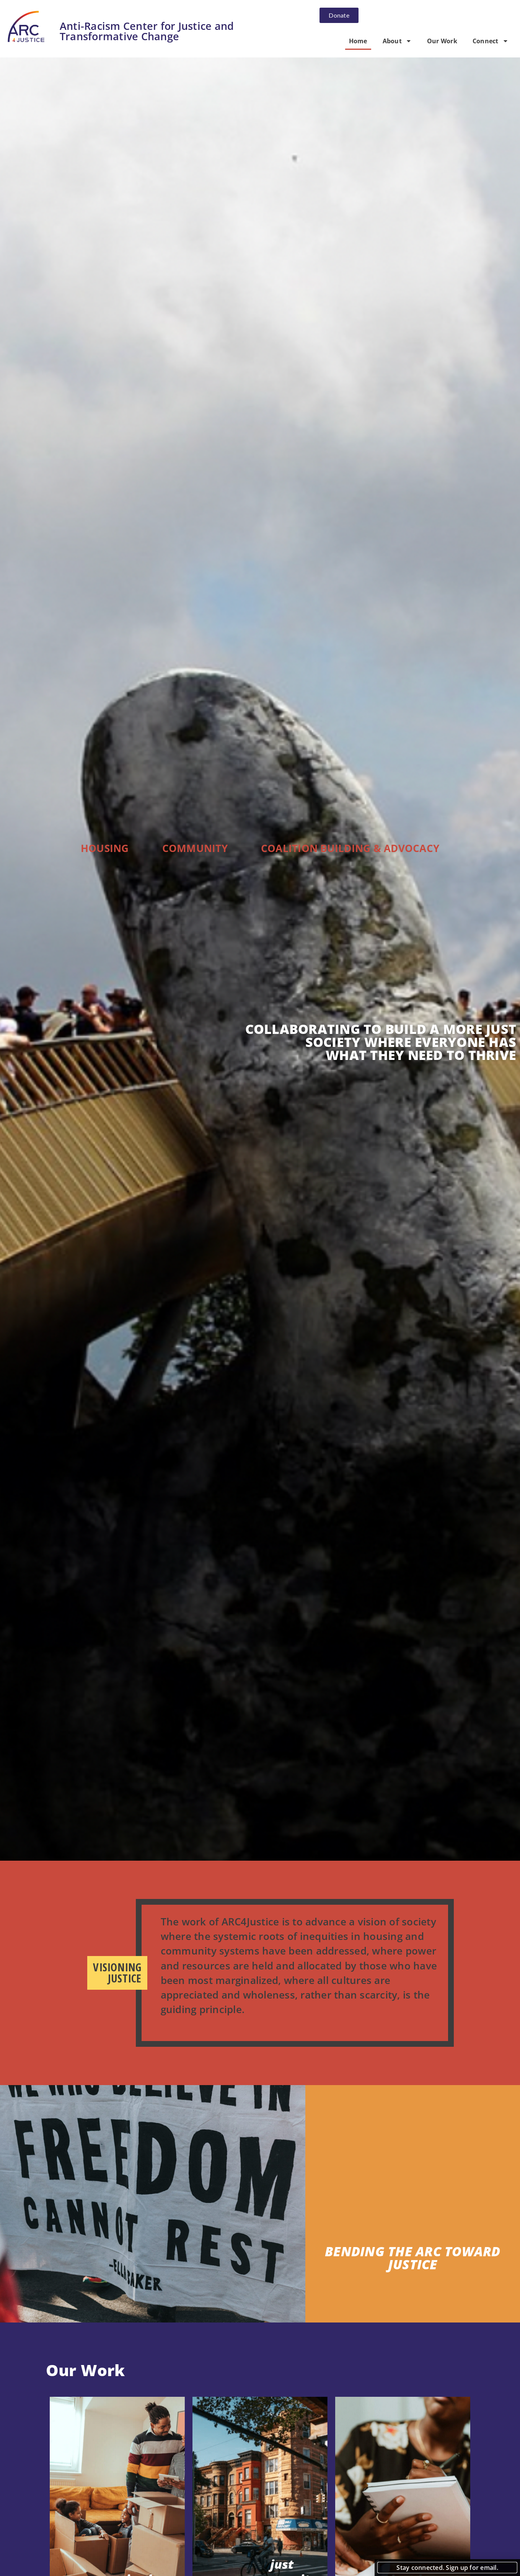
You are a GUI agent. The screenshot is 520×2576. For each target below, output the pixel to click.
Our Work (442, 41)
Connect (491, 41)
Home (358, 41)
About (397, 41)
